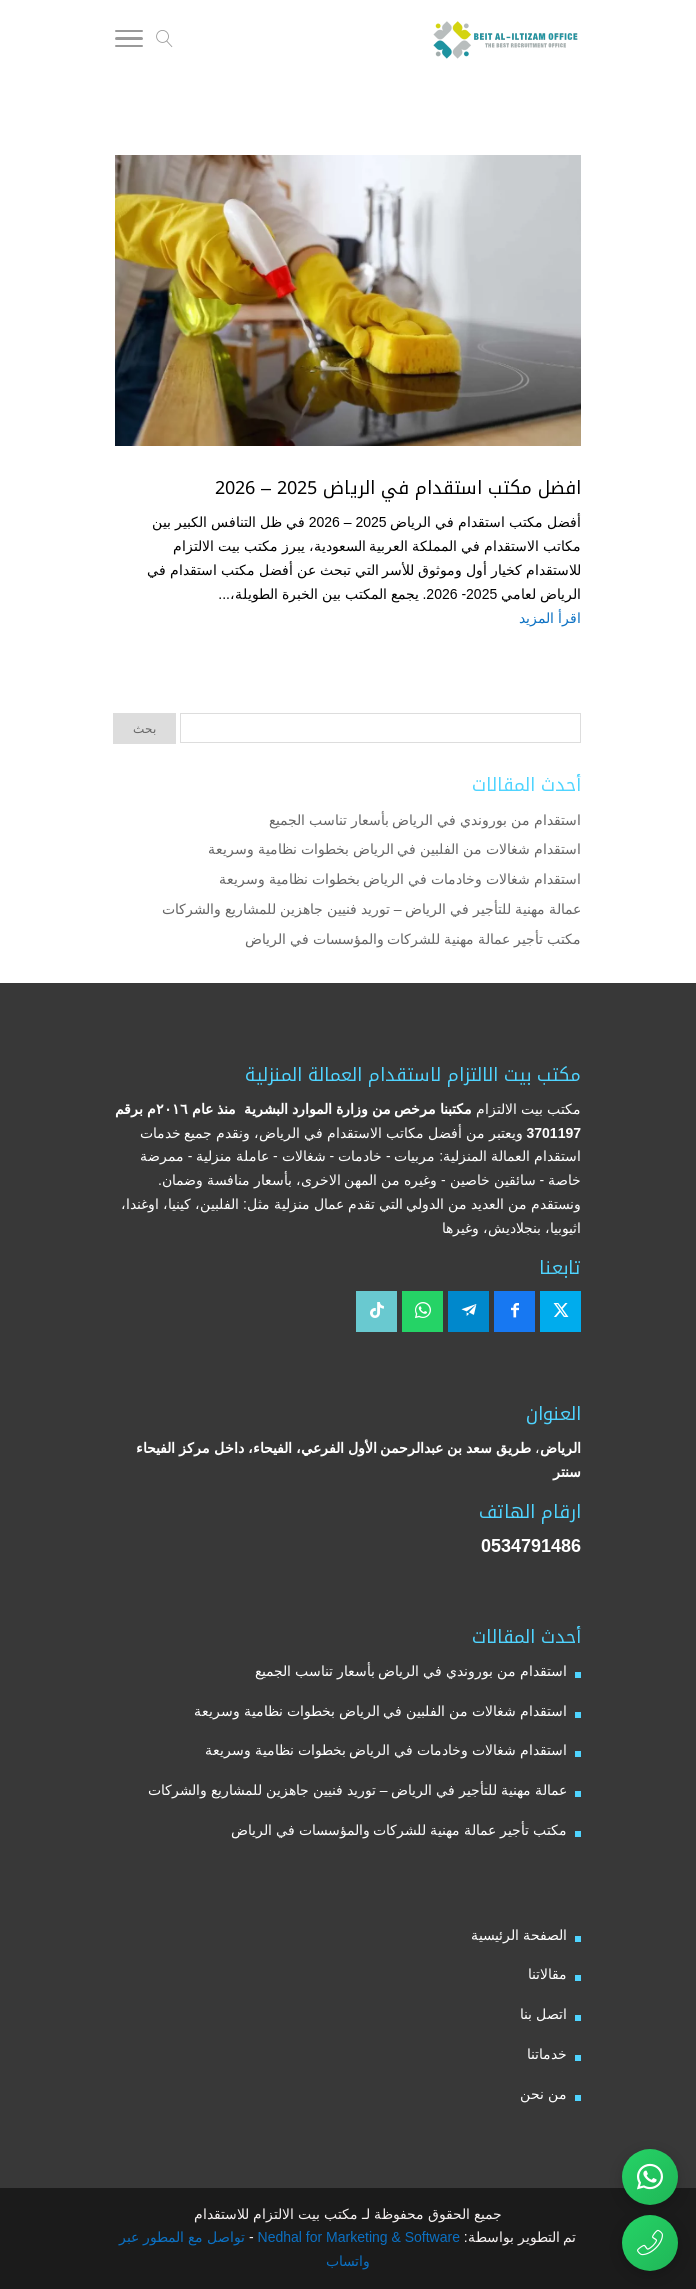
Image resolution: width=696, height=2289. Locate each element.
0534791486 (531, 1546)
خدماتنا (547, 2054)
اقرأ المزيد (550, 618)
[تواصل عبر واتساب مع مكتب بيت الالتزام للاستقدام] (650, 2177)
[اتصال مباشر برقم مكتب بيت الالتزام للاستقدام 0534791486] (650, 2243)
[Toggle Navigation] (129, 42)
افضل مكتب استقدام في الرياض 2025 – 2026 (398, 488)
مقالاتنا (547, 1974)
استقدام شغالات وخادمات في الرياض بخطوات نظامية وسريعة (400, 879)
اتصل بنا (543, 2014)
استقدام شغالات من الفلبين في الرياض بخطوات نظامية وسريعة (394, 849)
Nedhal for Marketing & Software (357, 2237)
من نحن (543, 2094)
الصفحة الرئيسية (519, 1935)
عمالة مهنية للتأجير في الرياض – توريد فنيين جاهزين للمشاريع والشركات (371, 909)
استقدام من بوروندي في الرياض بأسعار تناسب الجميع (425, 820)
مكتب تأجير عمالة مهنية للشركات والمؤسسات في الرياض (413, 939)
